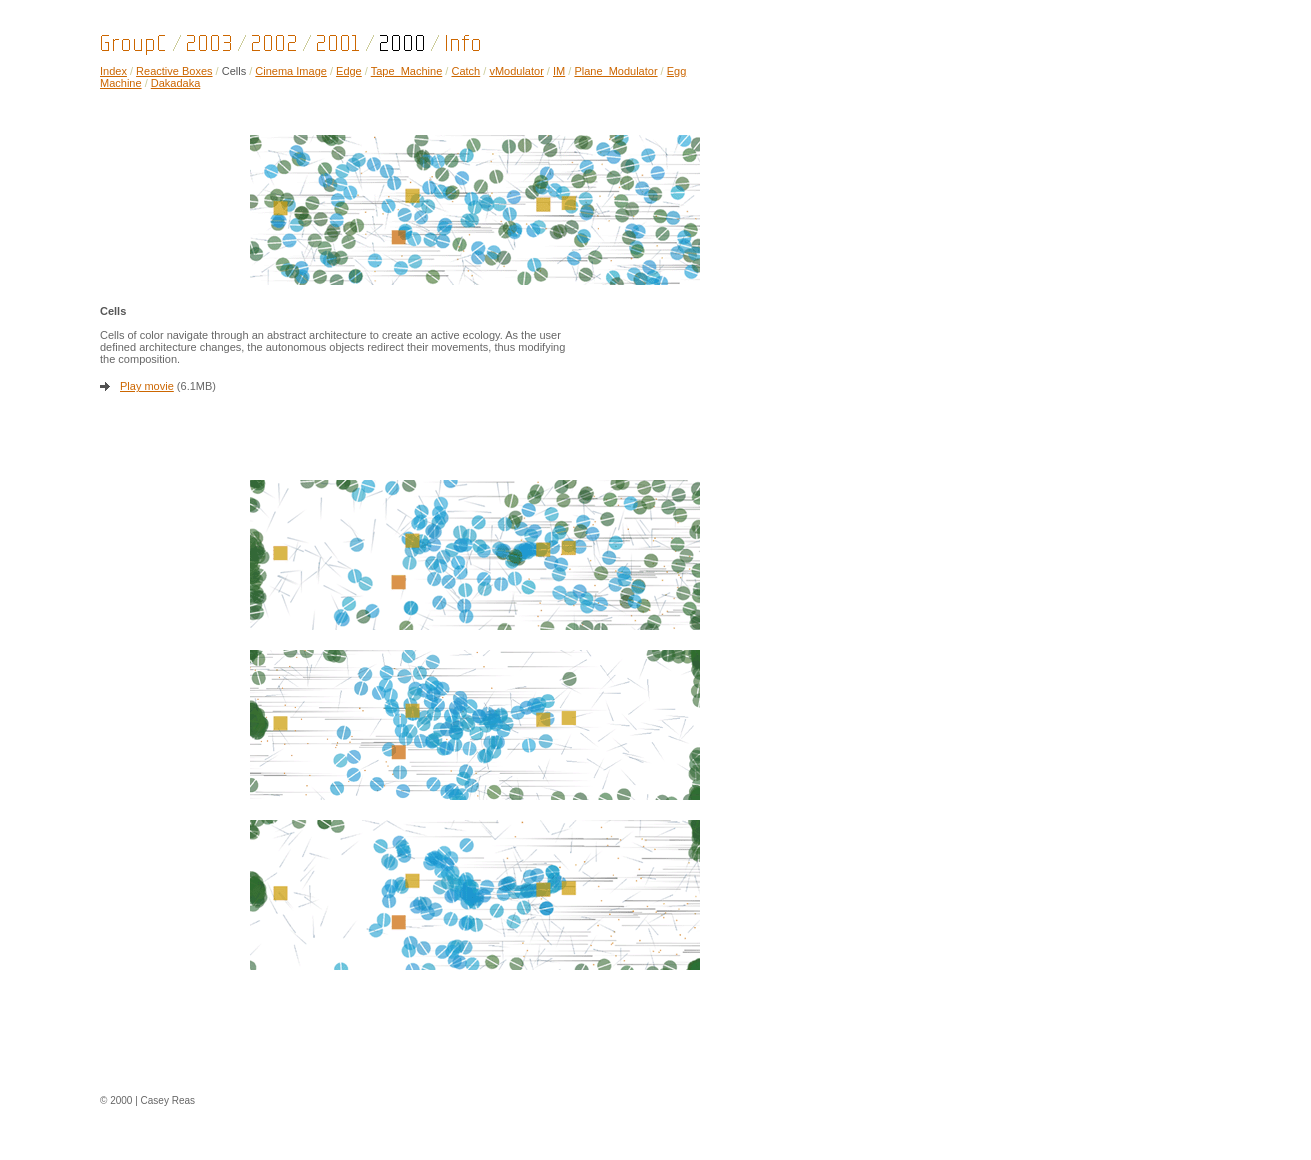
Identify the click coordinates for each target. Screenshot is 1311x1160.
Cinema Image (291, 71)
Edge (349, 71)
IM (559, 71)
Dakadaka (176, 83)
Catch (465, 71)
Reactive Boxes (174, 71)
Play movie (147, 386)
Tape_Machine (407, 71)
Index (113, 71)
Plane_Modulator (615, 71)
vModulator (516, 71)
